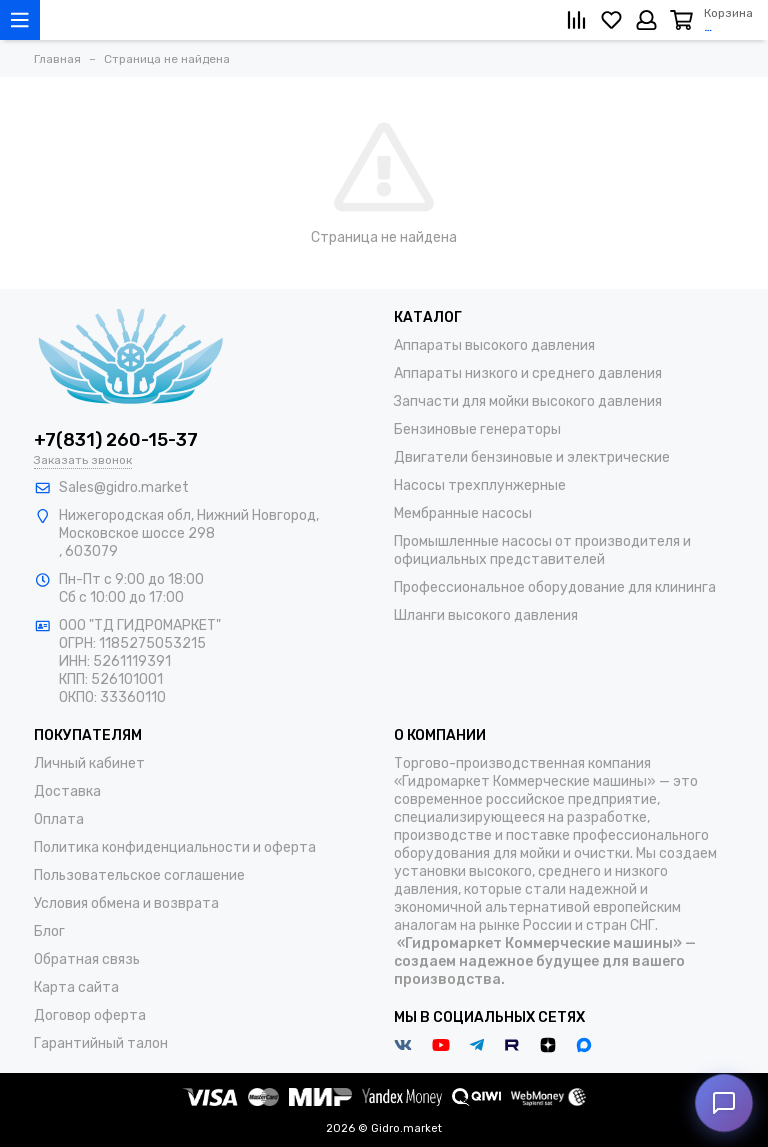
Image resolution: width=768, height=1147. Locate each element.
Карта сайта (76, 987)
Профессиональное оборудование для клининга (555, 587)
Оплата (59, 819)
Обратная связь (87, 959)
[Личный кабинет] (646, 20)
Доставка (67, 791)
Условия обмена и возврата (126, 903)
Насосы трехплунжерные (480, 485)
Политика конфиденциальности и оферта (175, 847)
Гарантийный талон (101, 1043)
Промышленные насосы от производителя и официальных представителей (542, 550)
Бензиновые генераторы (477, 429)
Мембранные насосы (463, 513)
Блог (49, 931)
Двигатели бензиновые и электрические (532, 457)
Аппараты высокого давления (494, 345)
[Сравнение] (576, 20)
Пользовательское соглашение (139, 875)
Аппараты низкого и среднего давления (528, 373)
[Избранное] (611, 20)
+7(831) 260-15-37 (116, 440)
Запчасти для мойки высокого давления (528, 401)
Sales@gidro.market (124, 487)
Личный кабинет (89, 763)
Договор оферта (90, 1015)
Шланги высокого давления (486, 615)
